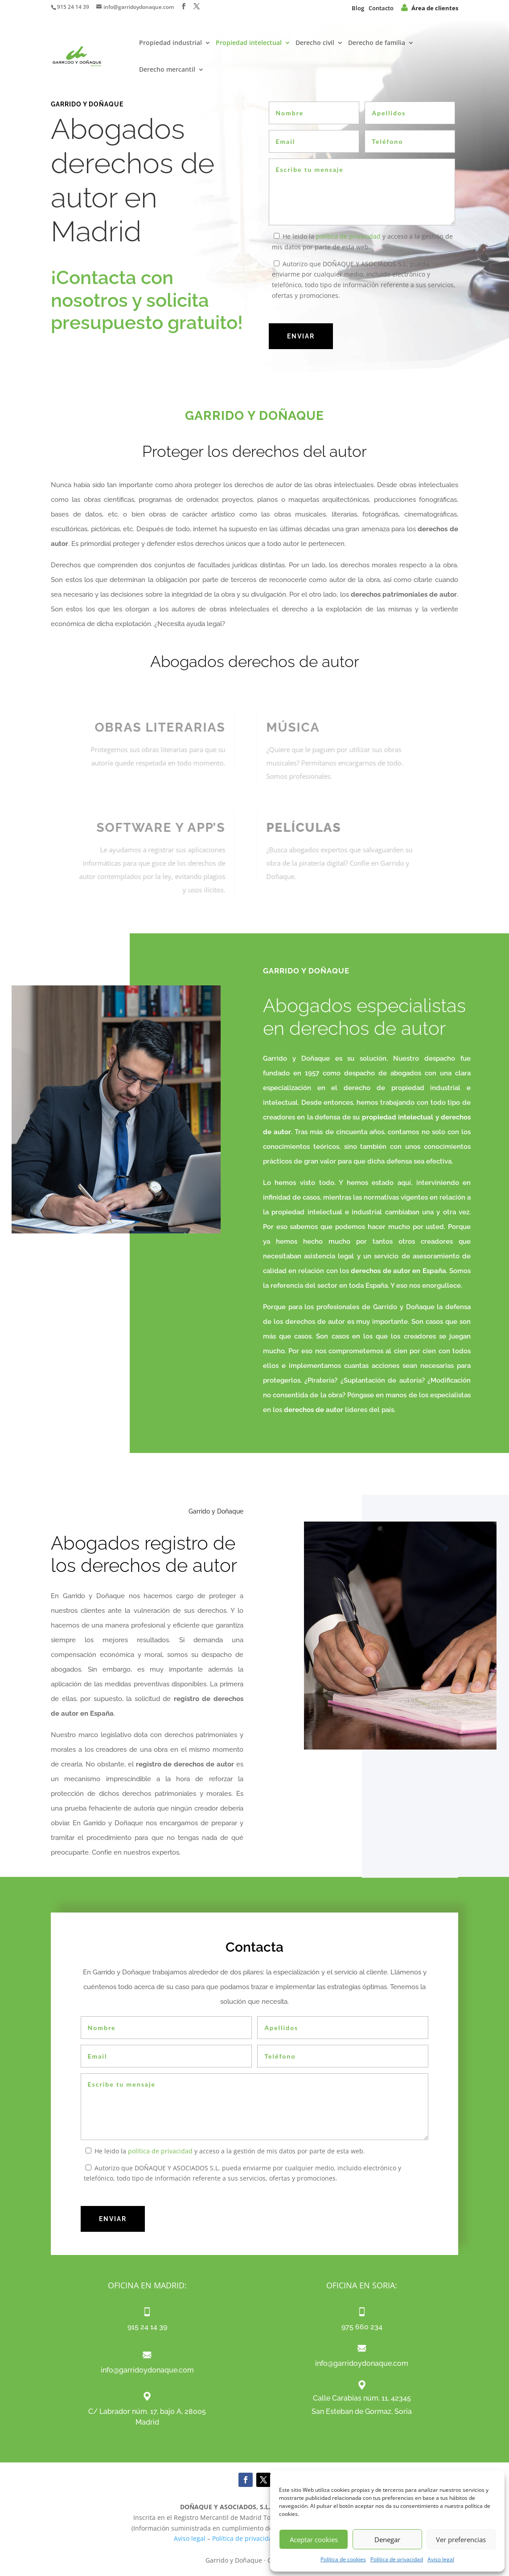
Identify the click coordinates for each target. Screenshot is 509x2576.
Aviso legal (440, 2559)
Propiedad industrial (170, 43)
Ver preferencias (461, 2539)
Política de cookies (343, 2559)
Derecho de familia (376, 43)
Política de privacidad (396, 2559)
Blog (358, 8)
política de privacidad (348, 236)
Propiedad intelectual (249, 43)
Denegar (387, 2539)
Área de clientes (429, 8)
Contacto (381, 8)
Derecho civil (315, 43)
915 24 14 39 (73, 7)
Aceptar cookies (314, 2539)
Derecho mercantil (167, 70)
